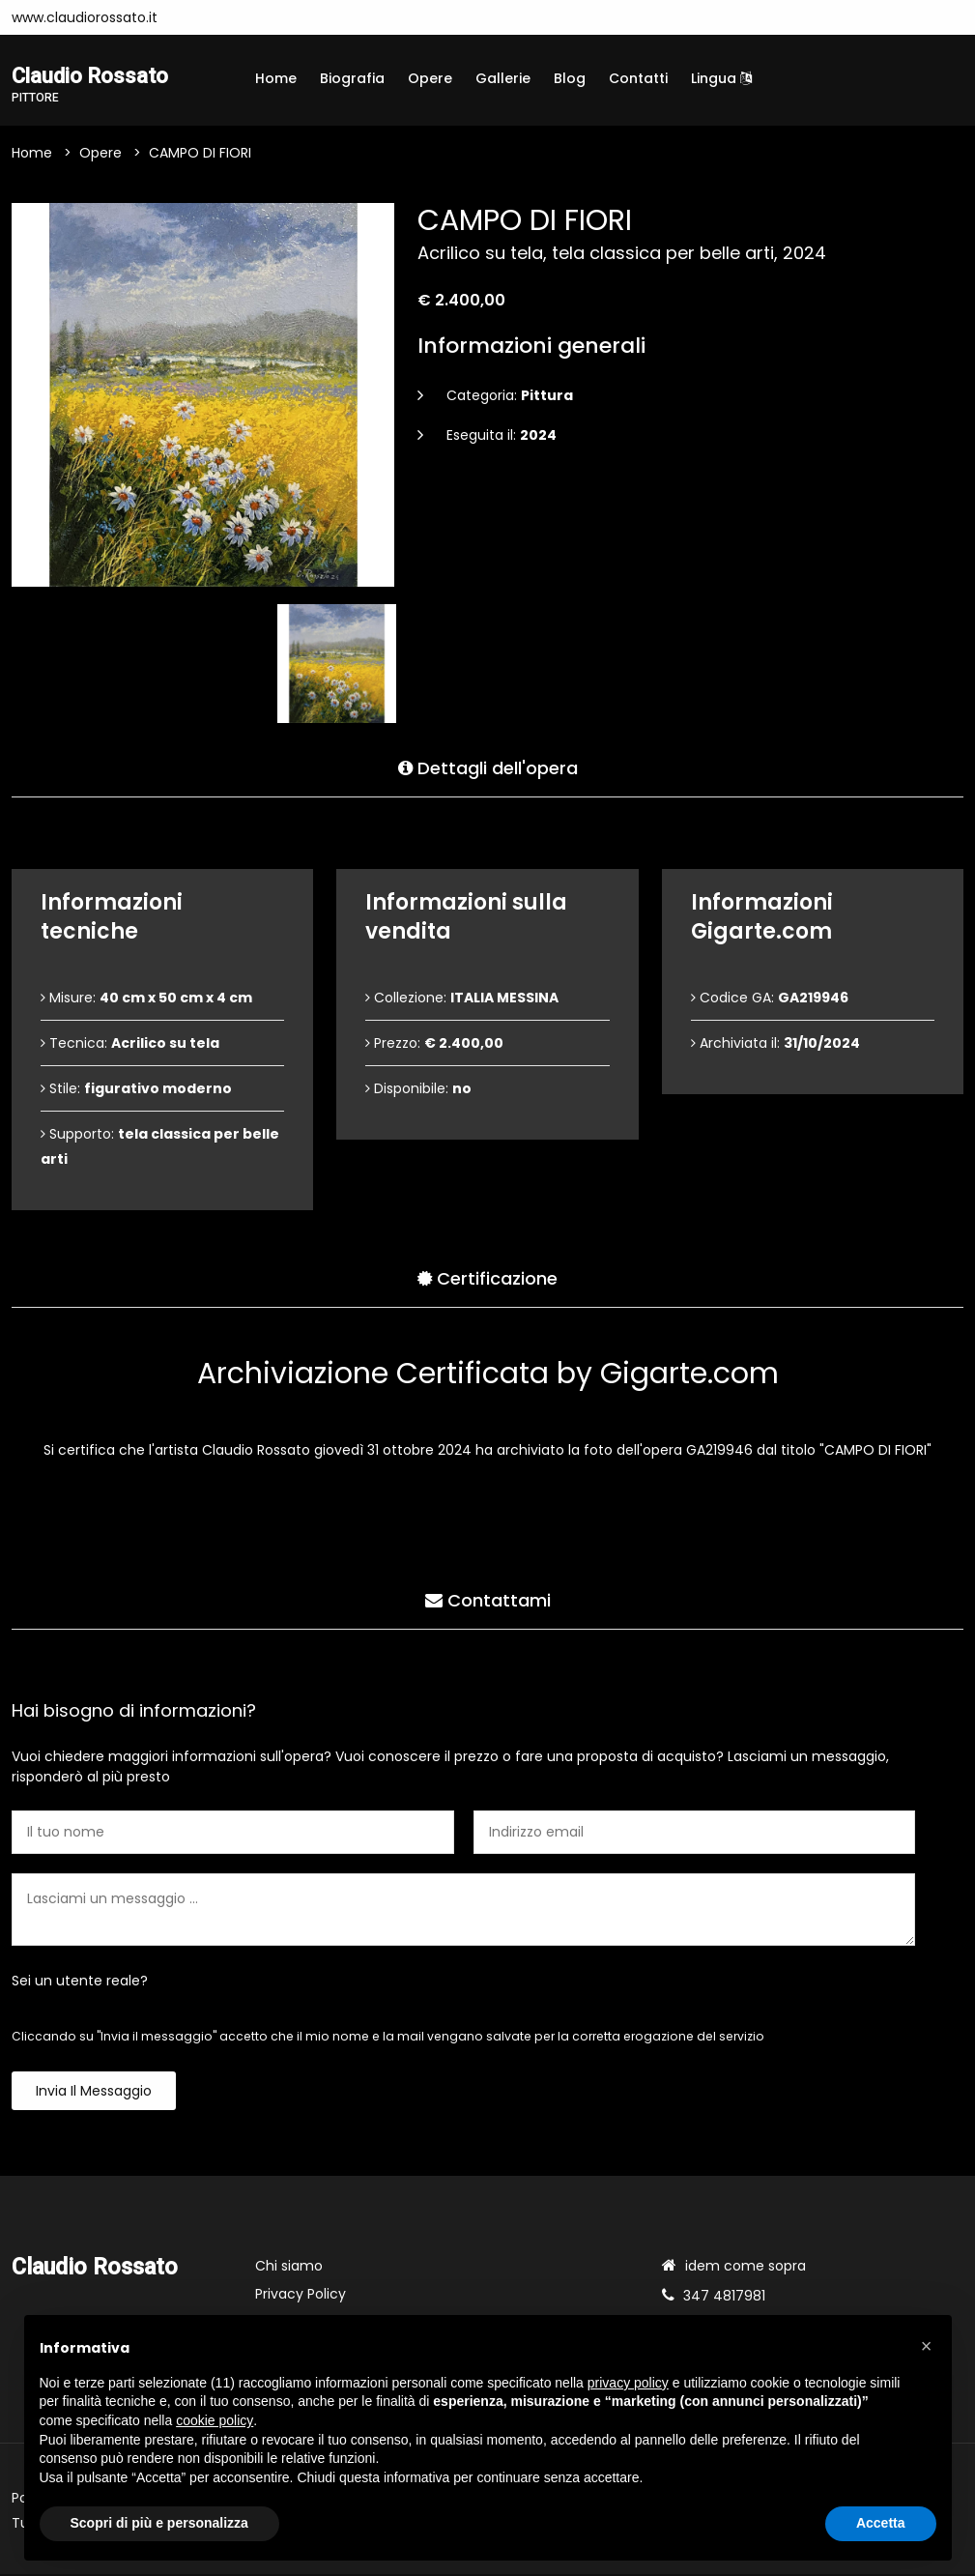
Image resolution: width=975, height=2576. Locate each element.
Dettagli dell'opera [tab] (488, 766)
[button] (926, 2345)
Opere (430, 78)
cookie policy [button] (214, 2420)
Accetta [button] (880, 2523)
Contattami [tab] (488, 1598)
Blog (570, 78)
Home (276, 78)
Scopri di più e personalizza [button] (159, 2523)
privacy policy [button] (628, 2382)
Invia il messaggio (94, 2092)
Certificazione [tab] (487, 1276)
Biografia (352, 78)
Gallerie (503, 78)
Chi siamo (289, 2267)
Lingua (721, 78)
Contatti (638, 78)
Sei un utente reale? (80, 1982)
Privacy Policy (300, 2295)
